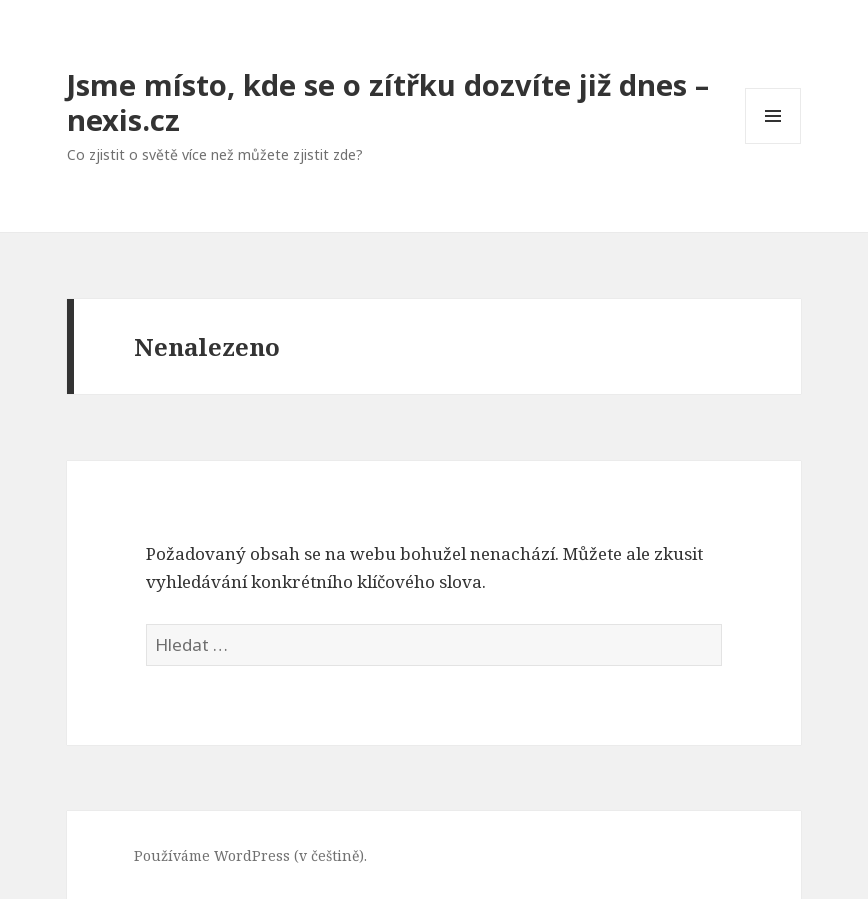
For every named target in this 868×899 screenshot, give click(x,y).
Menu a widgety (773, 143)
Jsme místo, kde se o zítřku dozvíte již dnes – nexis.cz (388, 102)
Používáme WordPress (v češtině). (250, 855)
